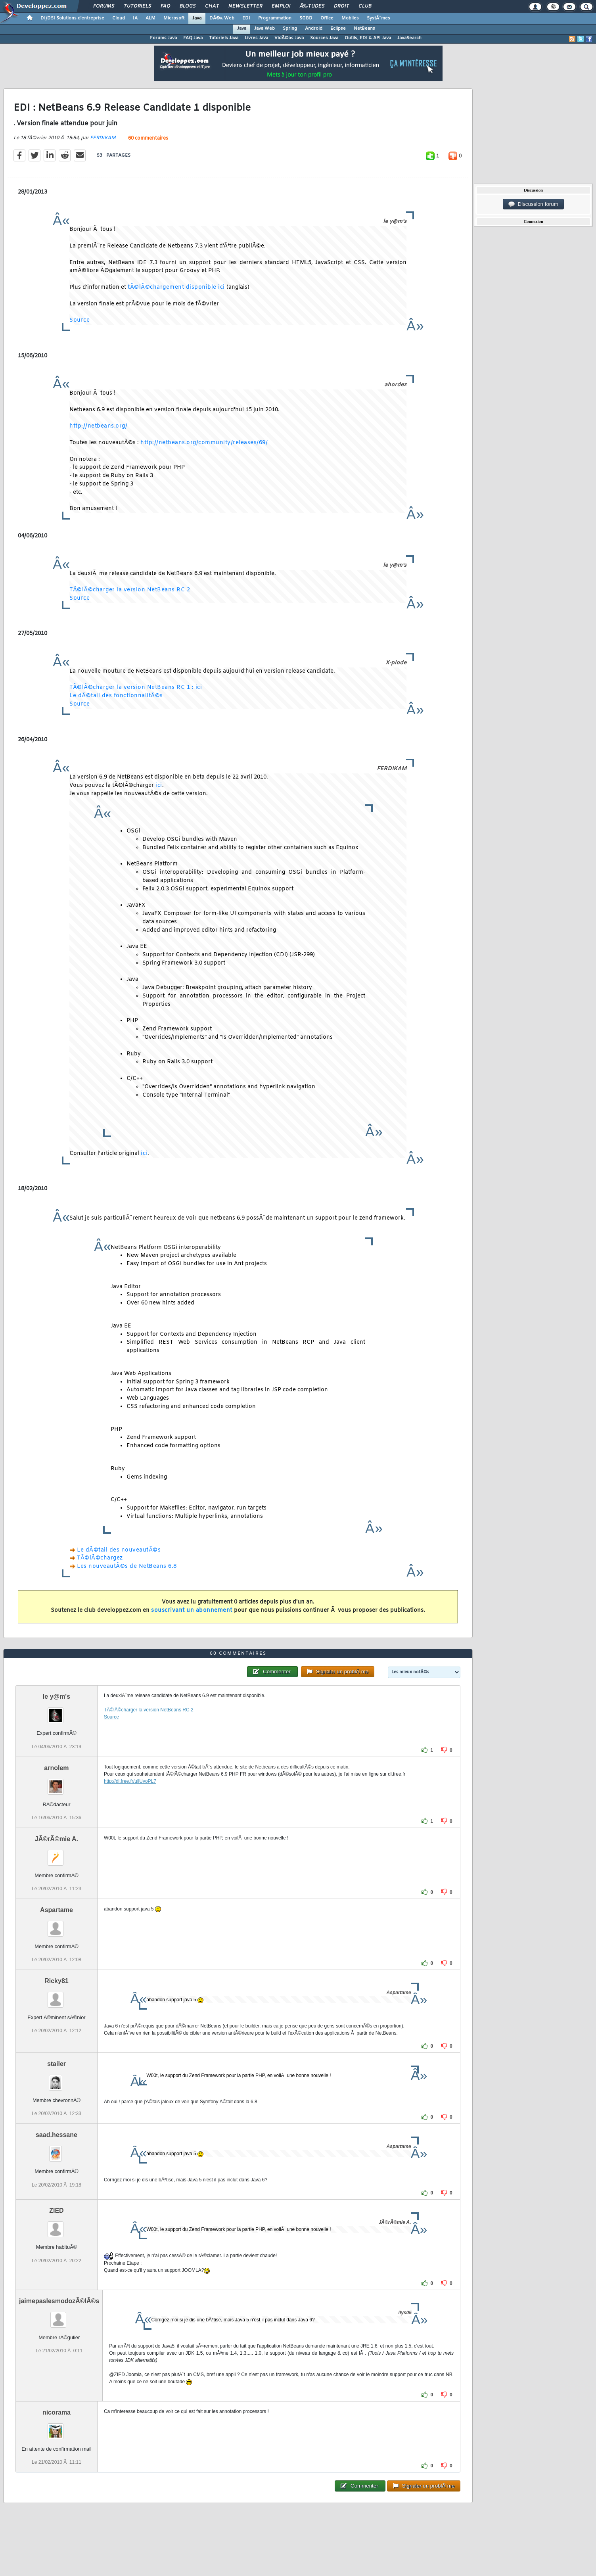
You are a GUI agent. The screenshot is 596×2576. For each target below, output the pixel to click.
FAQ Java (193, 38)
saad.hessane (56, 2134)
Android (313, 28)
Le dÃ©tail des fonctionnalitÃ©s (116, 696)
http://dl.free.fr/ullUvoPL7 (130, 1781)
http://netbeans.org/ (98, 426)
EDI (246, 18)
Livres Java (256, 38)
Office (326, 18)
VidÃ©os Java (289, 38)
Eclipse (338, 28)
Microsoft (173, 18)
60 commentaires (148, 138)
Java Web (264, 28)
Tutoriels (137, 6)
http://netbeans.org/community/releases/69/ (204, 443)
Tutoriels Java (223, 38)
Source (79, 320)
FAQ (165, 6)
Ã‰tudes (312, 6)
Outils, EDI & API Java (368, 38)
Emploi (281, 6)
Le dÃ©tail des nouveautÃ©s (119, 1550)
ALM (150, 18)
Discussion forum (533, 204)
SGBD (305, 18)
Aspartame (56, 1910)
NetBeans (364, 28)
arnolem (56, 1768)
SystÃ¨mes (378, 18)
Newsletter (245, 6)
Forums (103, 6)
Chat (212, 6)
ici (158, 785)
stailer (56, 2063)
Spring (290, 28)
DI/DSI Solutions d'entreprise (72, 18)
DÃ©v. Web (221, 18)
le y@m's (56, 1696)
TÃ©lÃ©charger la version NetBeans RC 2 (129, 590)
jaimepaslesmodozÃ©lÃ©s (59, 2301)
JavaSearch (409, 38)
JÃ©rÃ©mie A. (56, 1839)
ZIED (56, 2210)
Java (196, 18)
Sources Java (324, 38)
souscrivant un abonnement (191, 1610)
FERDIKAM (103, 138)
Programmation (274, 18)
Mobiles (350, 18)
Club (365, 6)
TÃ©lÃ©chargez (100, 1558)
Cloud (118, 18)
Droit (341, 6)
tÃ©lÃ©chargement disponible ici (176, 287)
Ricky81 (56, 1981)
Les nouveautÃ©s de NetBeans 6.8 (127, 1566)
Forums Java (163, 38)
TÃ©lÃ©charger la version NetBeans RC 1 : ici (135, 687)
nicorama (56, 2412)
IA (135, 18)
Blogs (187, 6)
